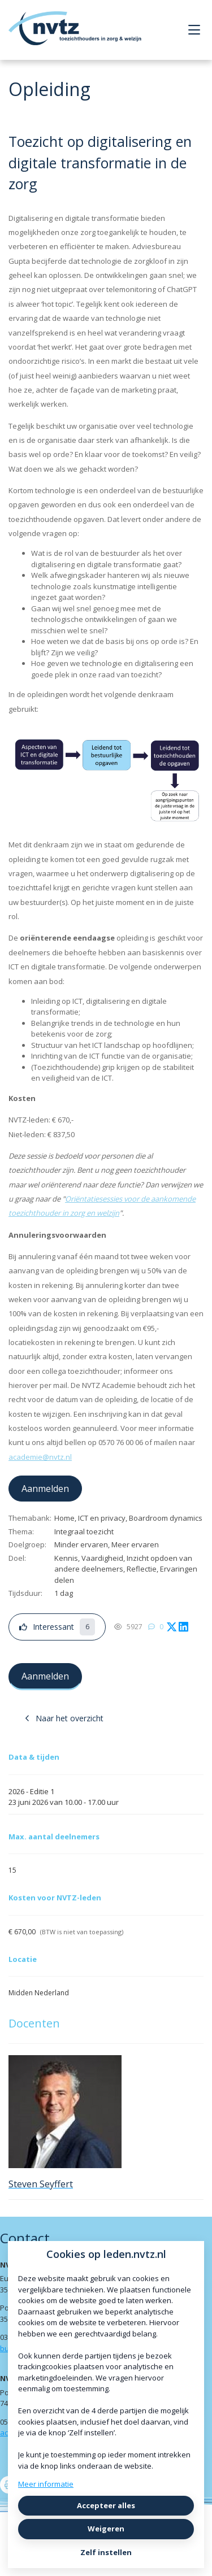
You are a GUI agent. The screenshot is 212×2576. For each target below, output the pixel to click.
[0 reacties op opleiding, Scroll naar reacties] (155, 1626)
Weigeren (106, 2528)
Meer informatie (45, 2484)
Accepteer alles (106, 2505)
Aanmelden (45, 1488)
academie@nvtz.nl (40, 1457)
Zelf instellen (106, 2552)
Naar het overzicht (64, 1718)
